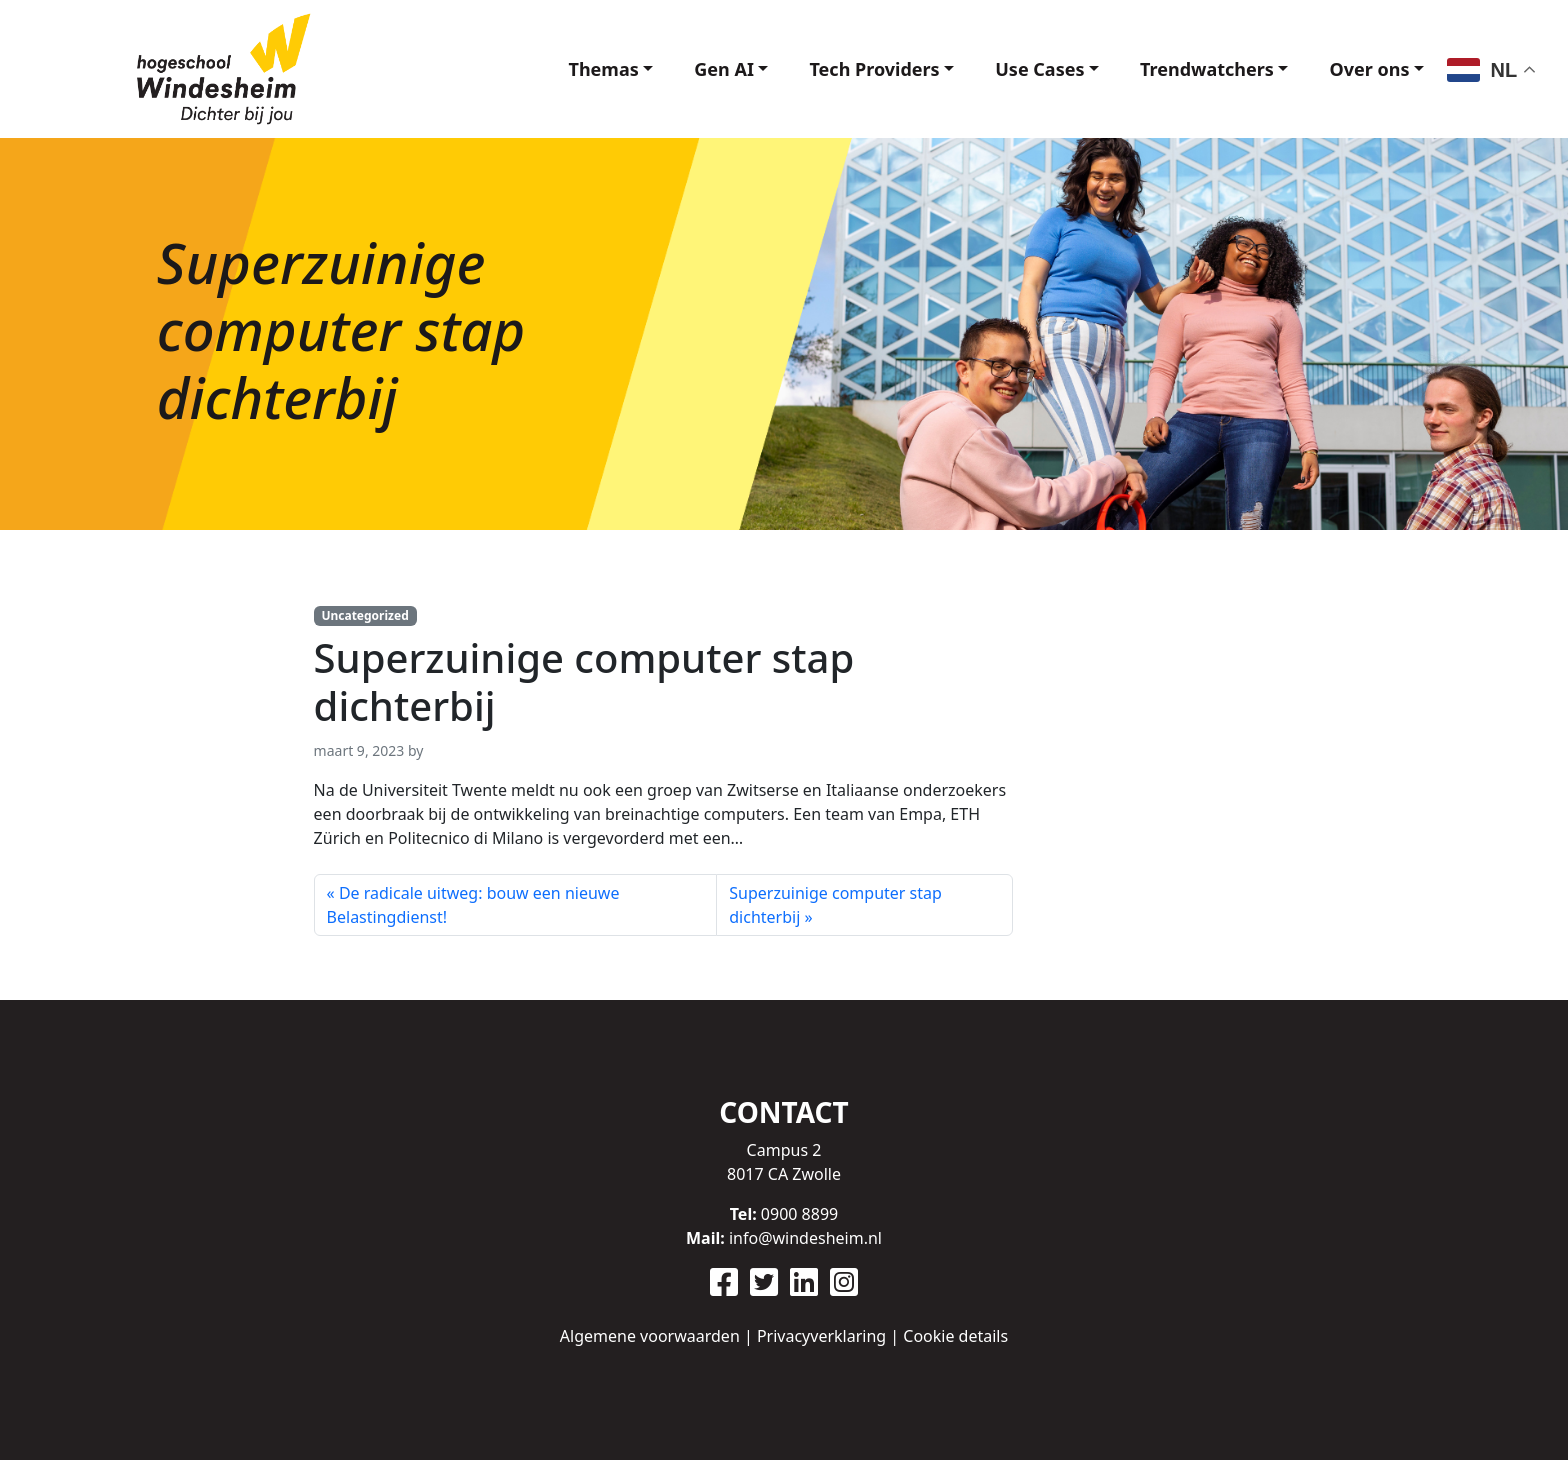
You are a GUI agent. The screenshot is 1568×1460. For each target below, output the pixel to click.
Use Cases (1039, 69)
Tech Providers (874, 69)
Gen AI (724, 69)
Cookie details (955, 1336)
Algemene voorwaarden (650, 1336)
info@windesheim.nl (805, 1238)
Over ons (1369, 69)
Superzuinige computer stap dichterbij (835, 905)
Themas (604, 69)
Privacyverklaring (821, 1336)
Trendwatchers (1207, 69)
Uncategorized (364, 615)
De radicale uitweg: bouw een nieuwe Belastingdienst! (473, 905)
